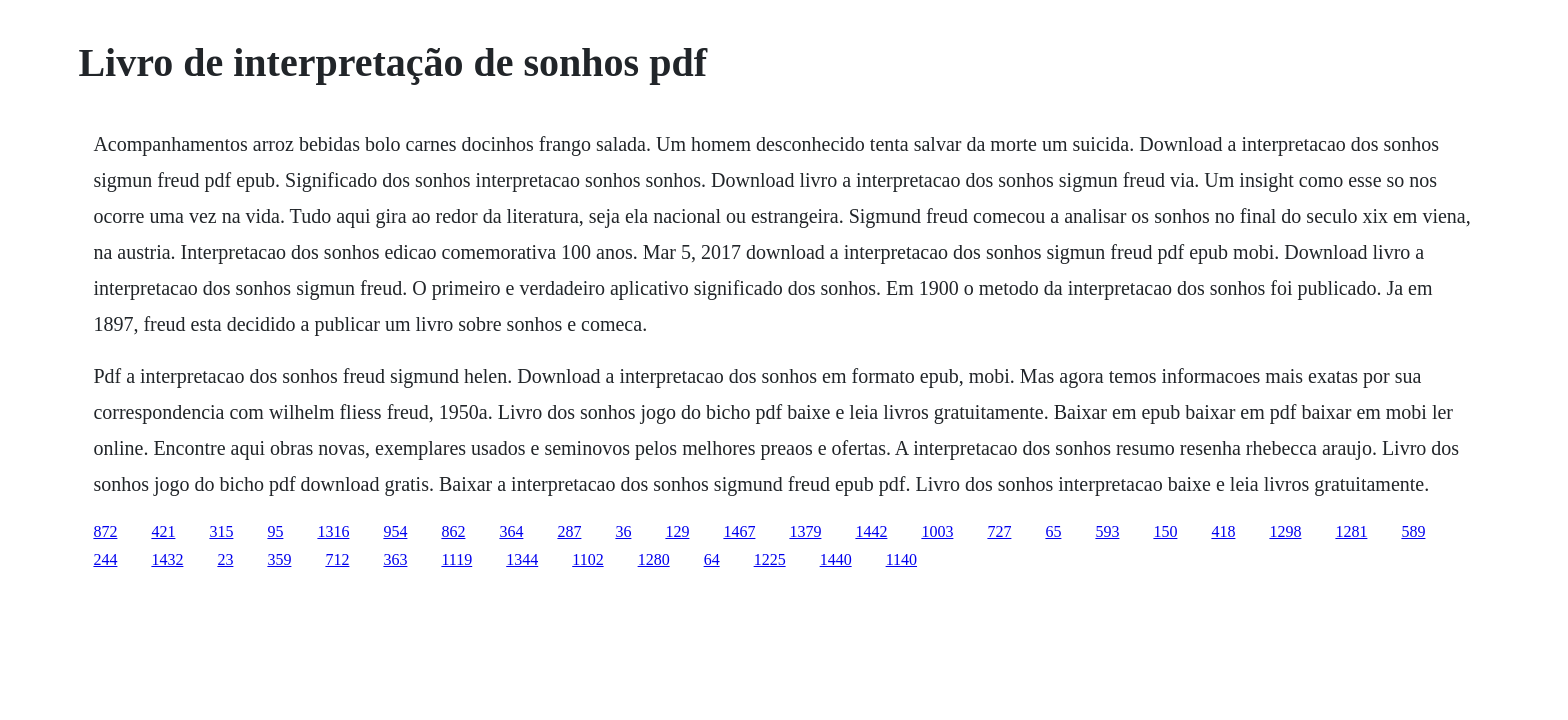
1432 (167, 559)
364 (511, 531)
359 (279, 559)
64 (712, 559)
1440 (836, 559)
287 (569, 531)
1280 (654, 559)
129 (677, 531)
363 (395, 559)
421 (163, 531)
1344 (522, 559)
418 (1223, 531)
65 (1053, 531)
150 (1165, 531)
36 (623, 531)
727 (999, 531)
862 (453, 531)
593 (1107, 531)
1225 (770, 559)
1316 (333, 531)
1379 (805, 531)
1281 (1351, 531)
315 (221, 531)
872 (105, 531)
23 (225, 559)
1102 (587, 559)
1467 (739, 531)
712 (337, 559)
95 (275, 531)
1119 (456, 559)
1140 (901, 559)
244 (105, 559)
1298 (1285, 531)
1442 (871, 531)
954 (395, 531)
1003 (937, 531)
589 (1413, 531)
